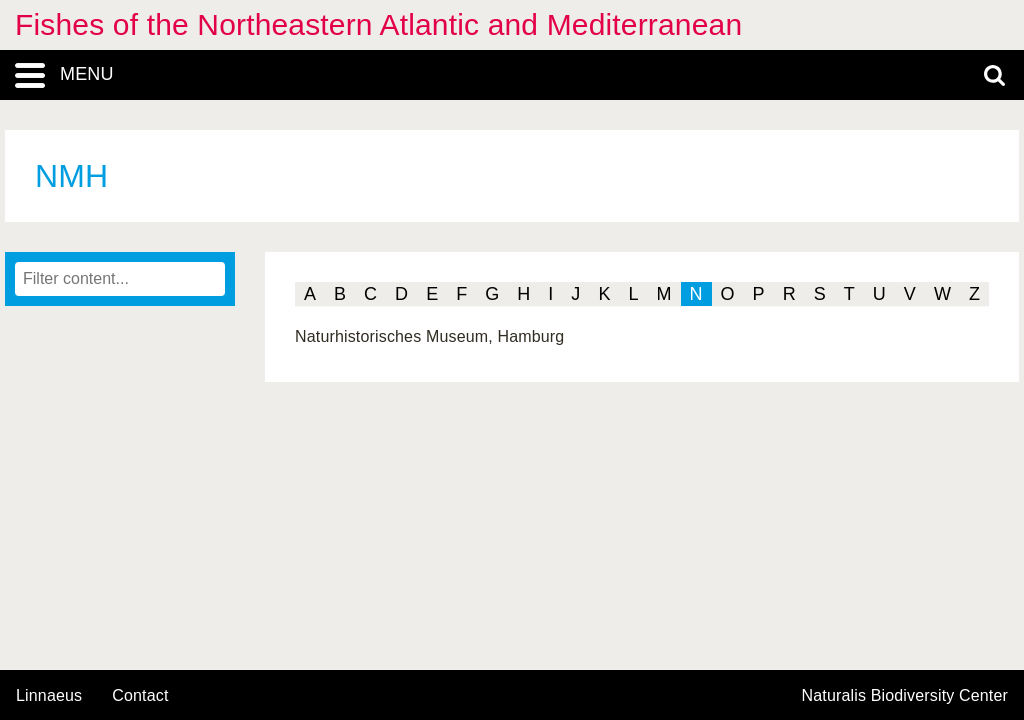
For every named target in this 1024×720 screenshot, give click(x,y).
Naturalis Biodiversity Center (905, 696)
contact (140, 695)
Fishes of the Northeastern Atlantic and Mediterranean (378, 24)
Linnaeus (49, 696)
